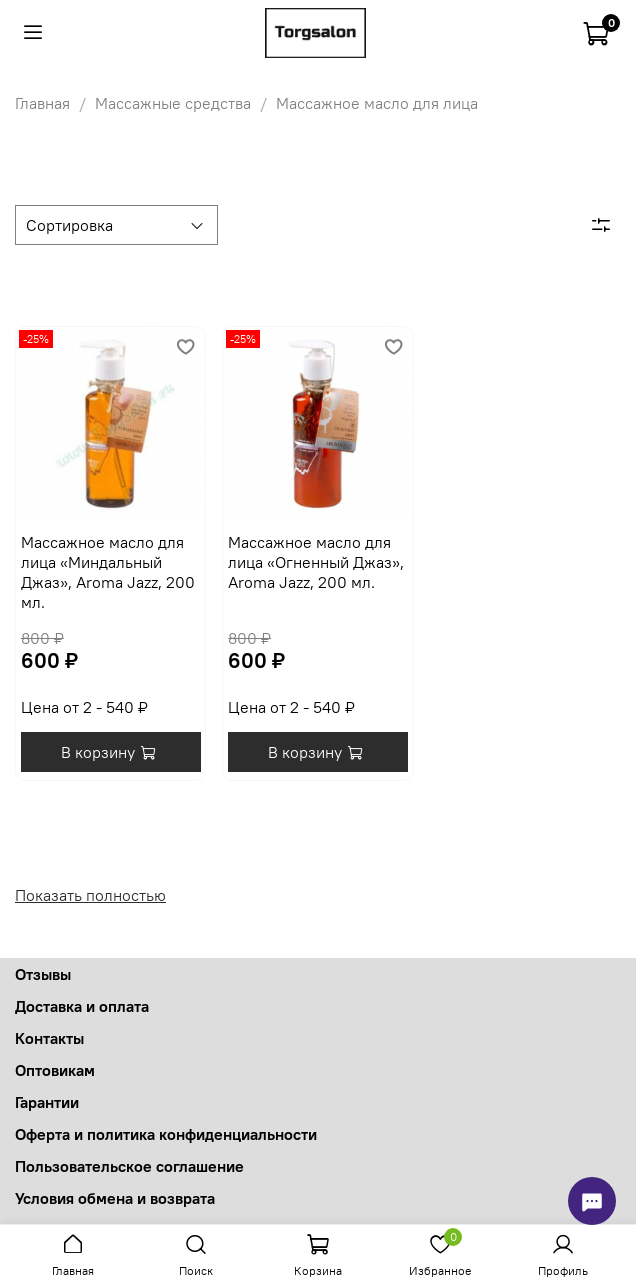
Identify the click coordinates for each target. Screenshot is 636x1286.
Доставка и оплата (82, 1006)
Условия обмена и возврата (115, 1198)
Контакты (49, 1038)
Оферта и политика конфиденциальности (166, 1134)
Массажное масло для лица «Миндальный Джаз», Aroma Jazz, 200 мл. (108, 572)
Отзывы (43, 974)
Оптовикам (55, 1070)
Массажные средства (173, 103)
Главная (42, 103)
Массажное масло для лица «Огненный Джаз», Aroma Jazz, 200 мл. (316, 562)
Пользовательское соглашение (129, 1166)
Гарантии (47, 1102)
